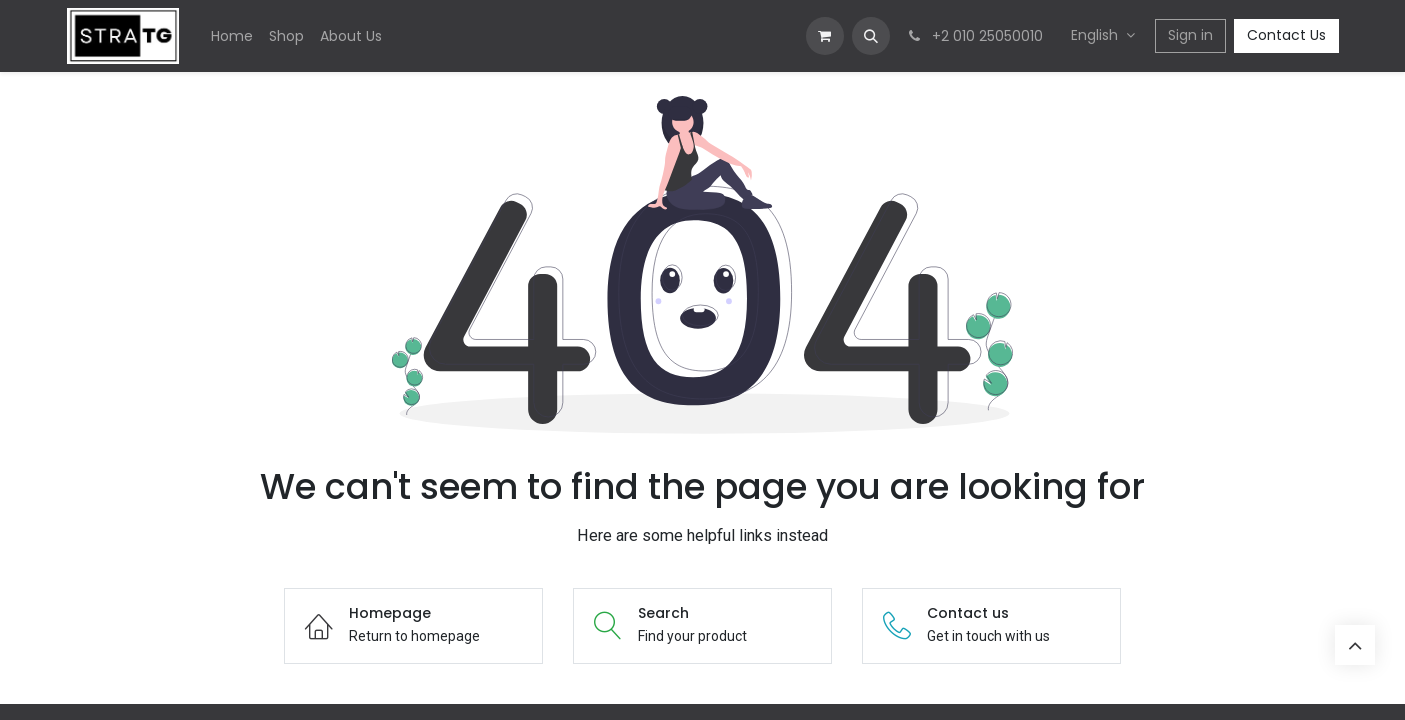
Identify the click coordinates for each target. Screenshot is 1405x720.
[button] (871, 36)
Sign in (1190, 35)
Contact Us (1286, 35)
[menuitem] (232, 36)
